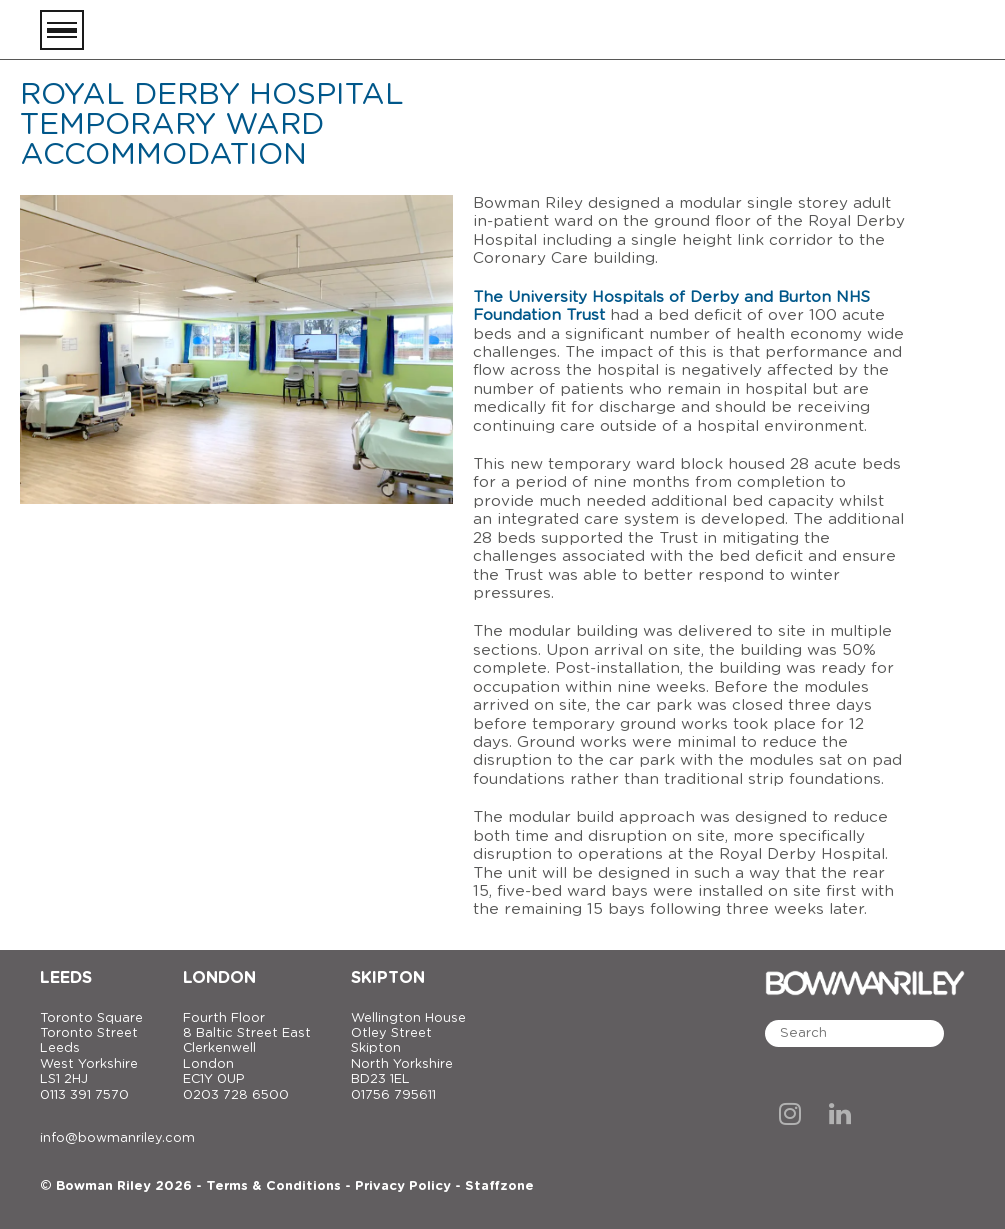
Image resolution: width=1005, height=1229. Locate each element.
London (219, 978)
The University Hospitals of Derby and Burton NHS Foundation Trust (671, 306)
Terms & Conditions (273, 1186)
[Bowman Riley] (865, 30)
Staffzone (499, 1186)
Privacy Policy (403, 1186)
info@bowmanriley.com (117, 1138)
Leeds (66, 978)
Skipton (388, 978)
